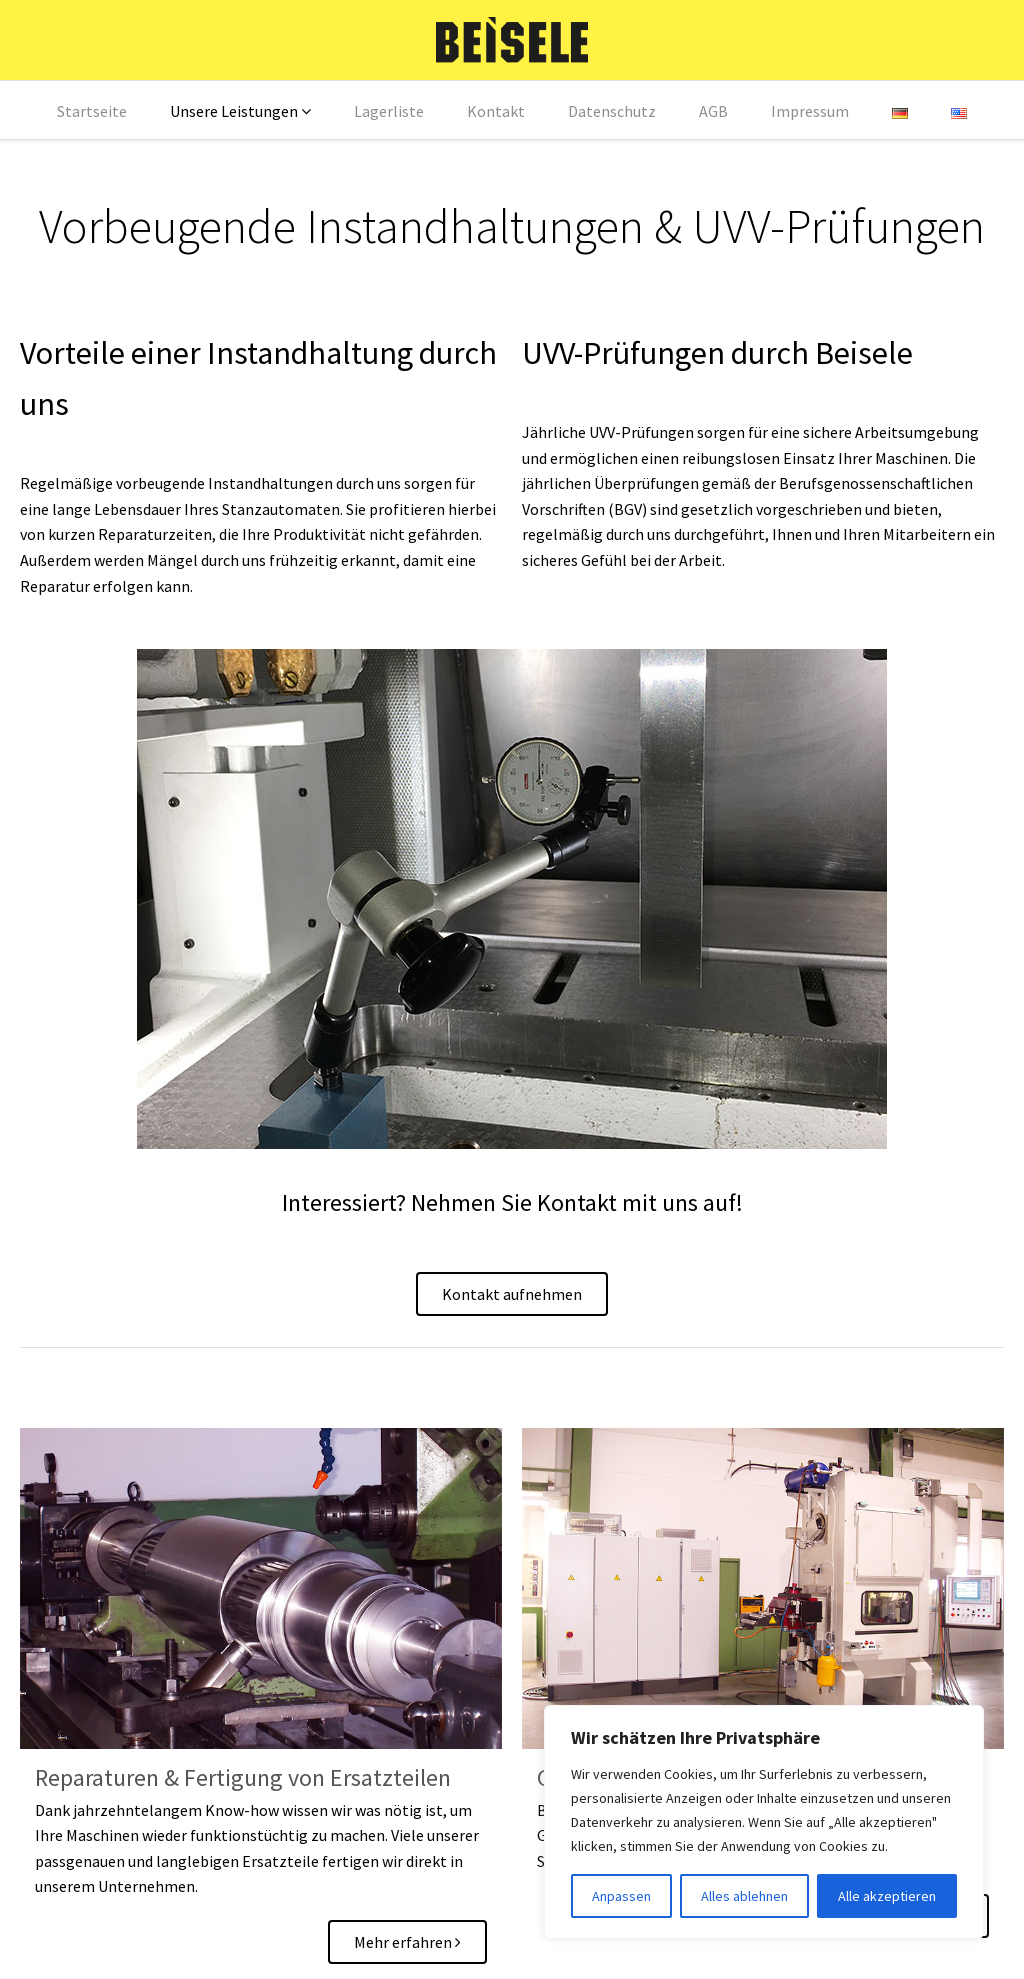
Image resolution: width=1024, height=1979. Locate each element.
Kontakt (496, 111)
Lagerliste (389, 111)
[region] (764, 1822)
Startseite (92, 111)
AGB (713, 111)
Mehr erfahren (407, 1942)
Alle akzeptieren (887, 1896)
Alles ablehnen (744, 1896)
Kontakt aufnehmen (512, 1294)
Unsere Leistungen (234, 111)
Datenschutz (612, 111)
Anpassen (621, 1896)
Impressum (810, 111)
